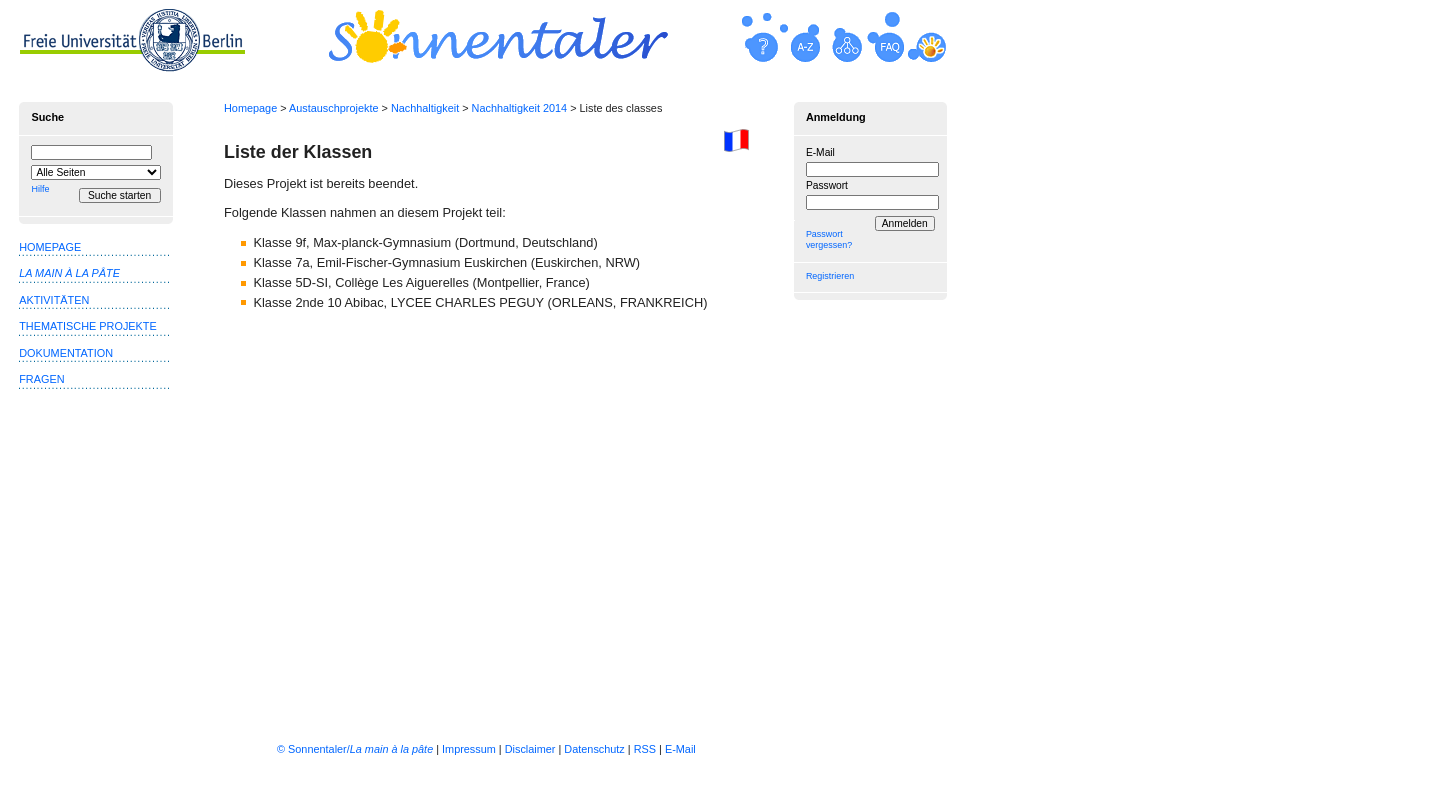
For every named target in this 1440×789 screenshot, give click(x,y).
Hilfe (40, 189)
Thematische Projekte (88, 326)
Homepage (250, 108)
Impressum (469, 749)
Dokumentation (66, 353)
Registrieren (830, 276)
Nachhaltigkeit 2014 (520, 108)
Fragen (41, 379)
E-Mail (820, 152)
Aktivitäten (54, 300)
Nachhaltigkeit (425, 108)
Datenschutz (594, 749)
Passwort (827, 185)
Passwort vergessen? (829, 239)
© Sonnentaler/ (355, 749)
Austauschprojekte (333, 108)
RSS (645, 749)
